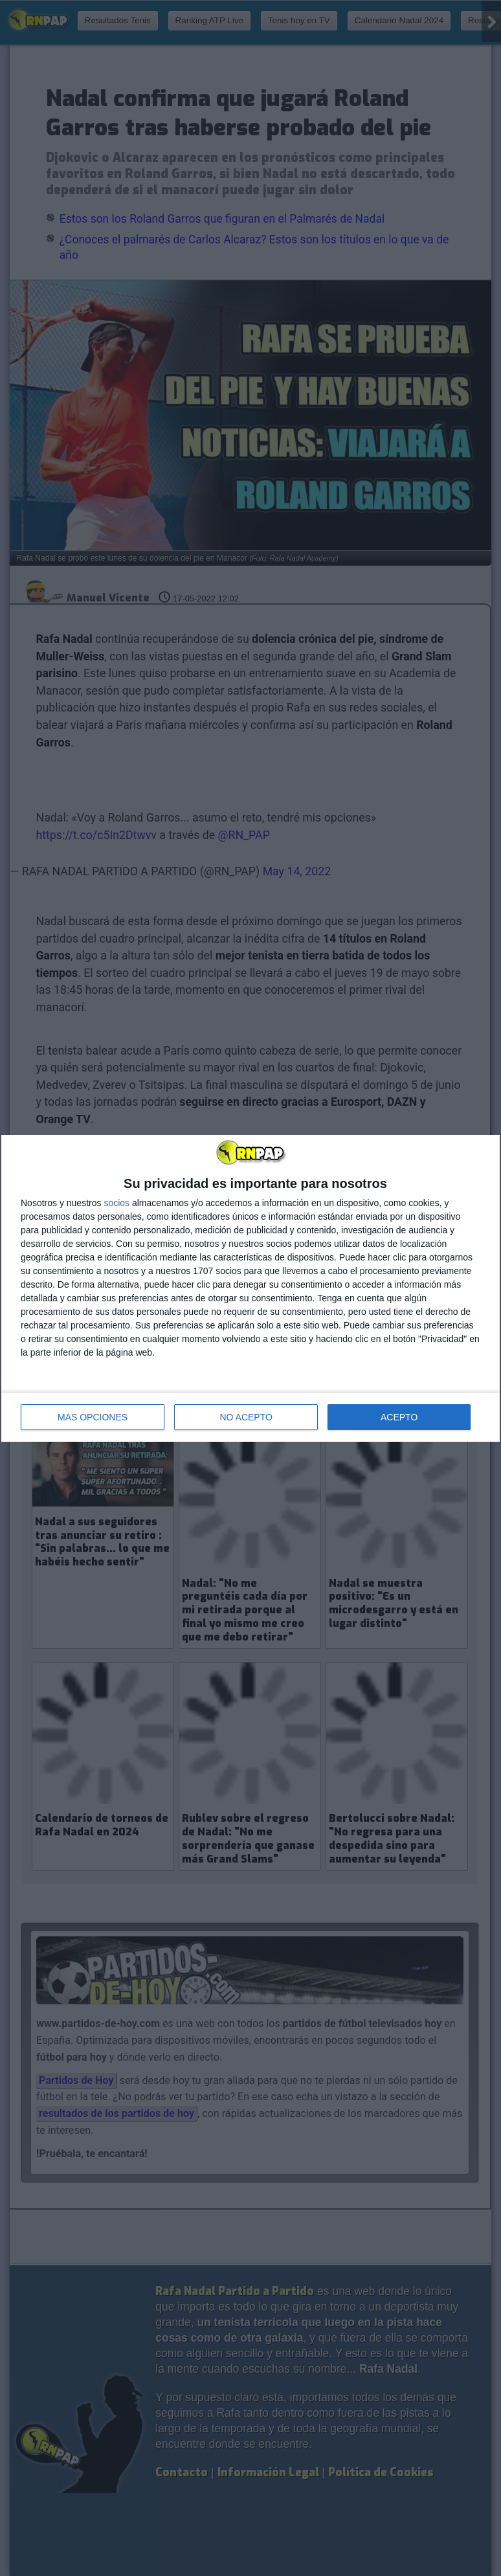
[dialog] (250, 1288)
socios (116, 1202)
